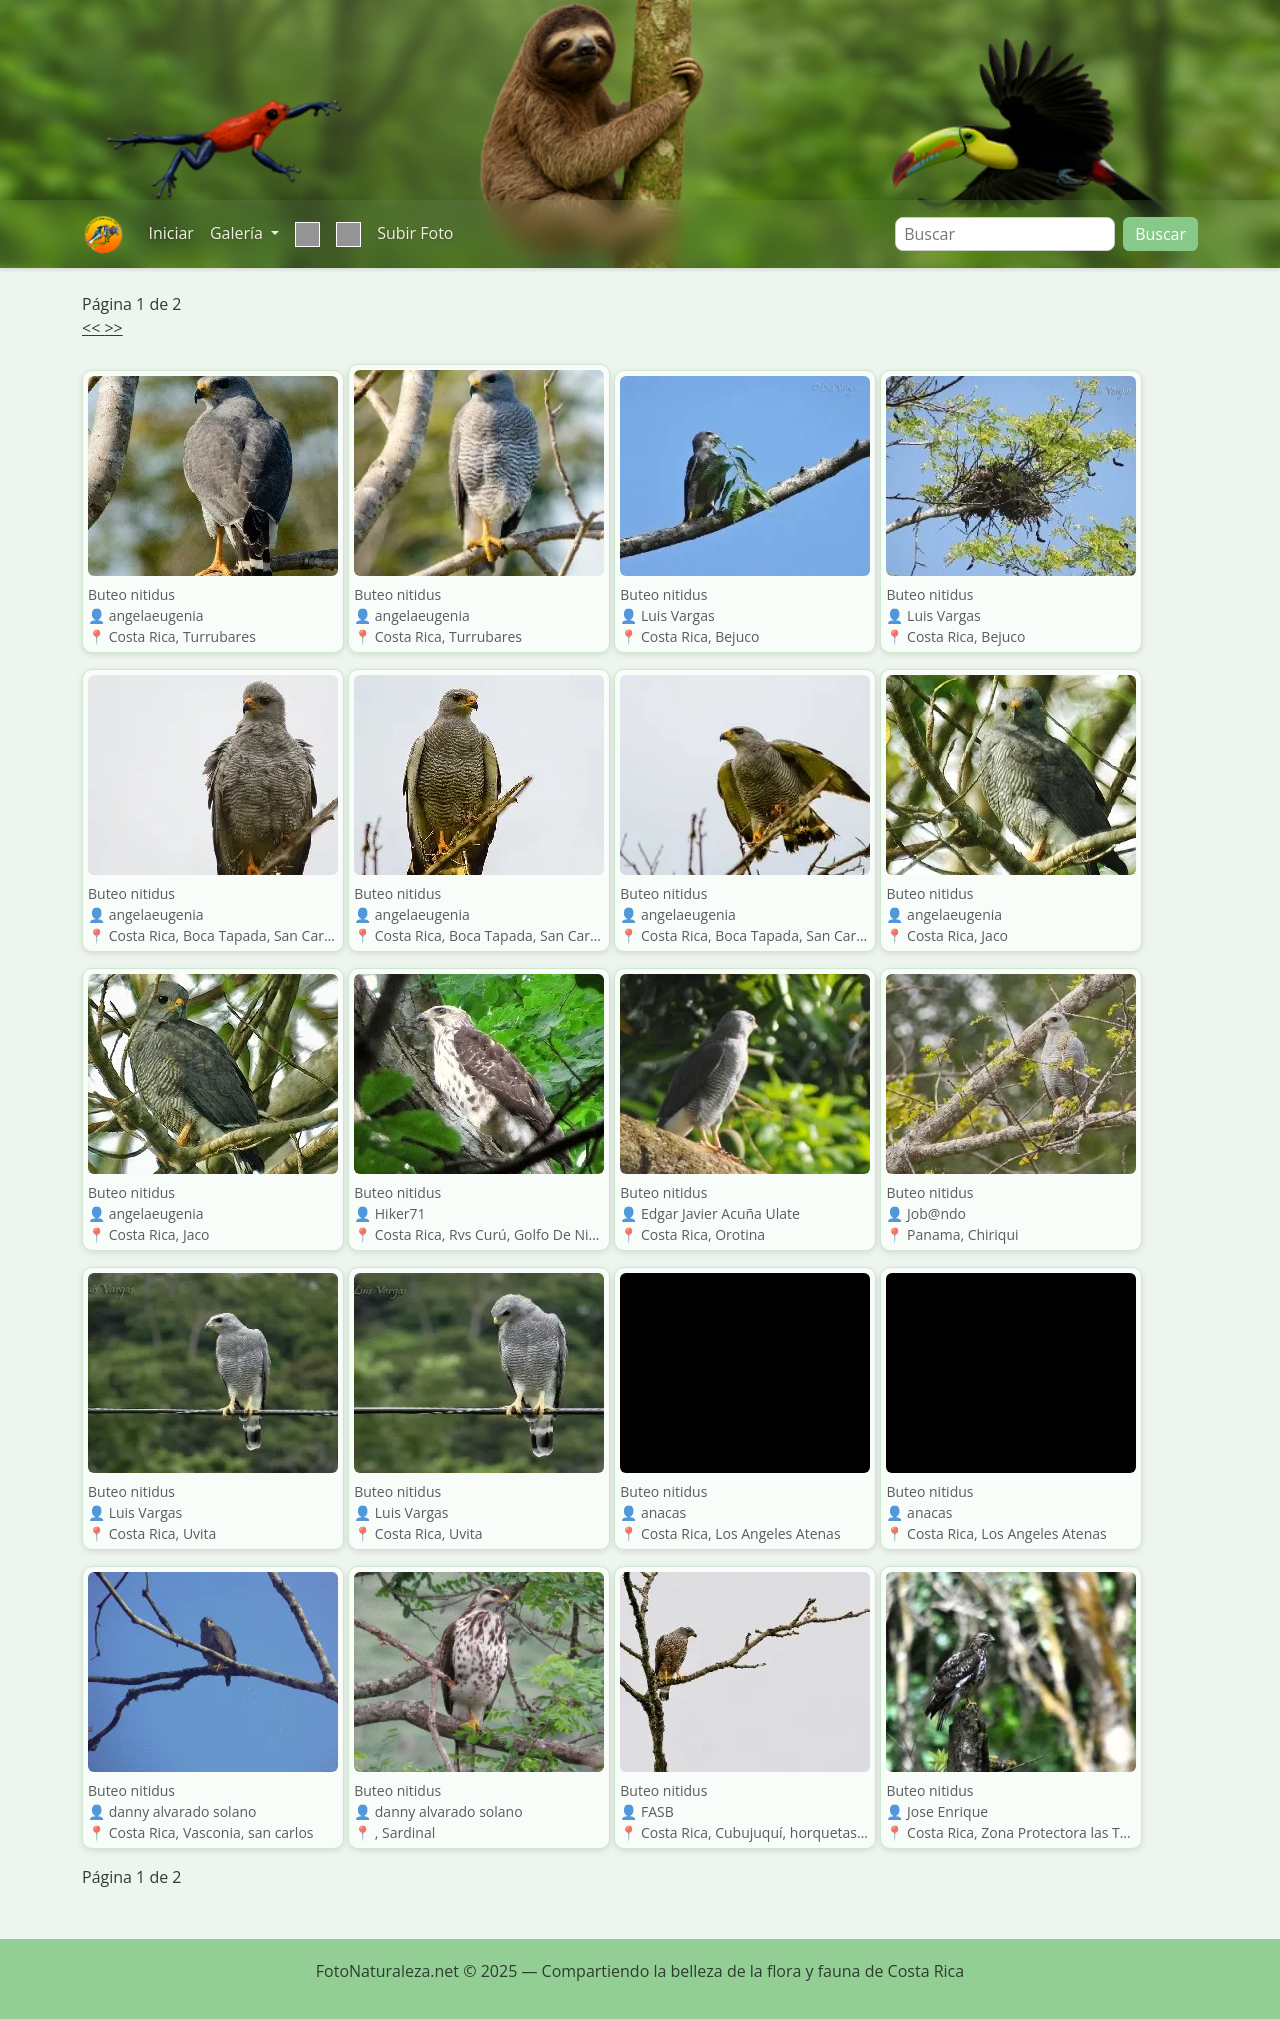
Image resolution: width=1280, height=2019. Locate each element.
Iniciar (170, 233)
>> (113, 328)
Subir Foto (415, 233)
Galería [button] (238, 233)
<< (93, 328)
